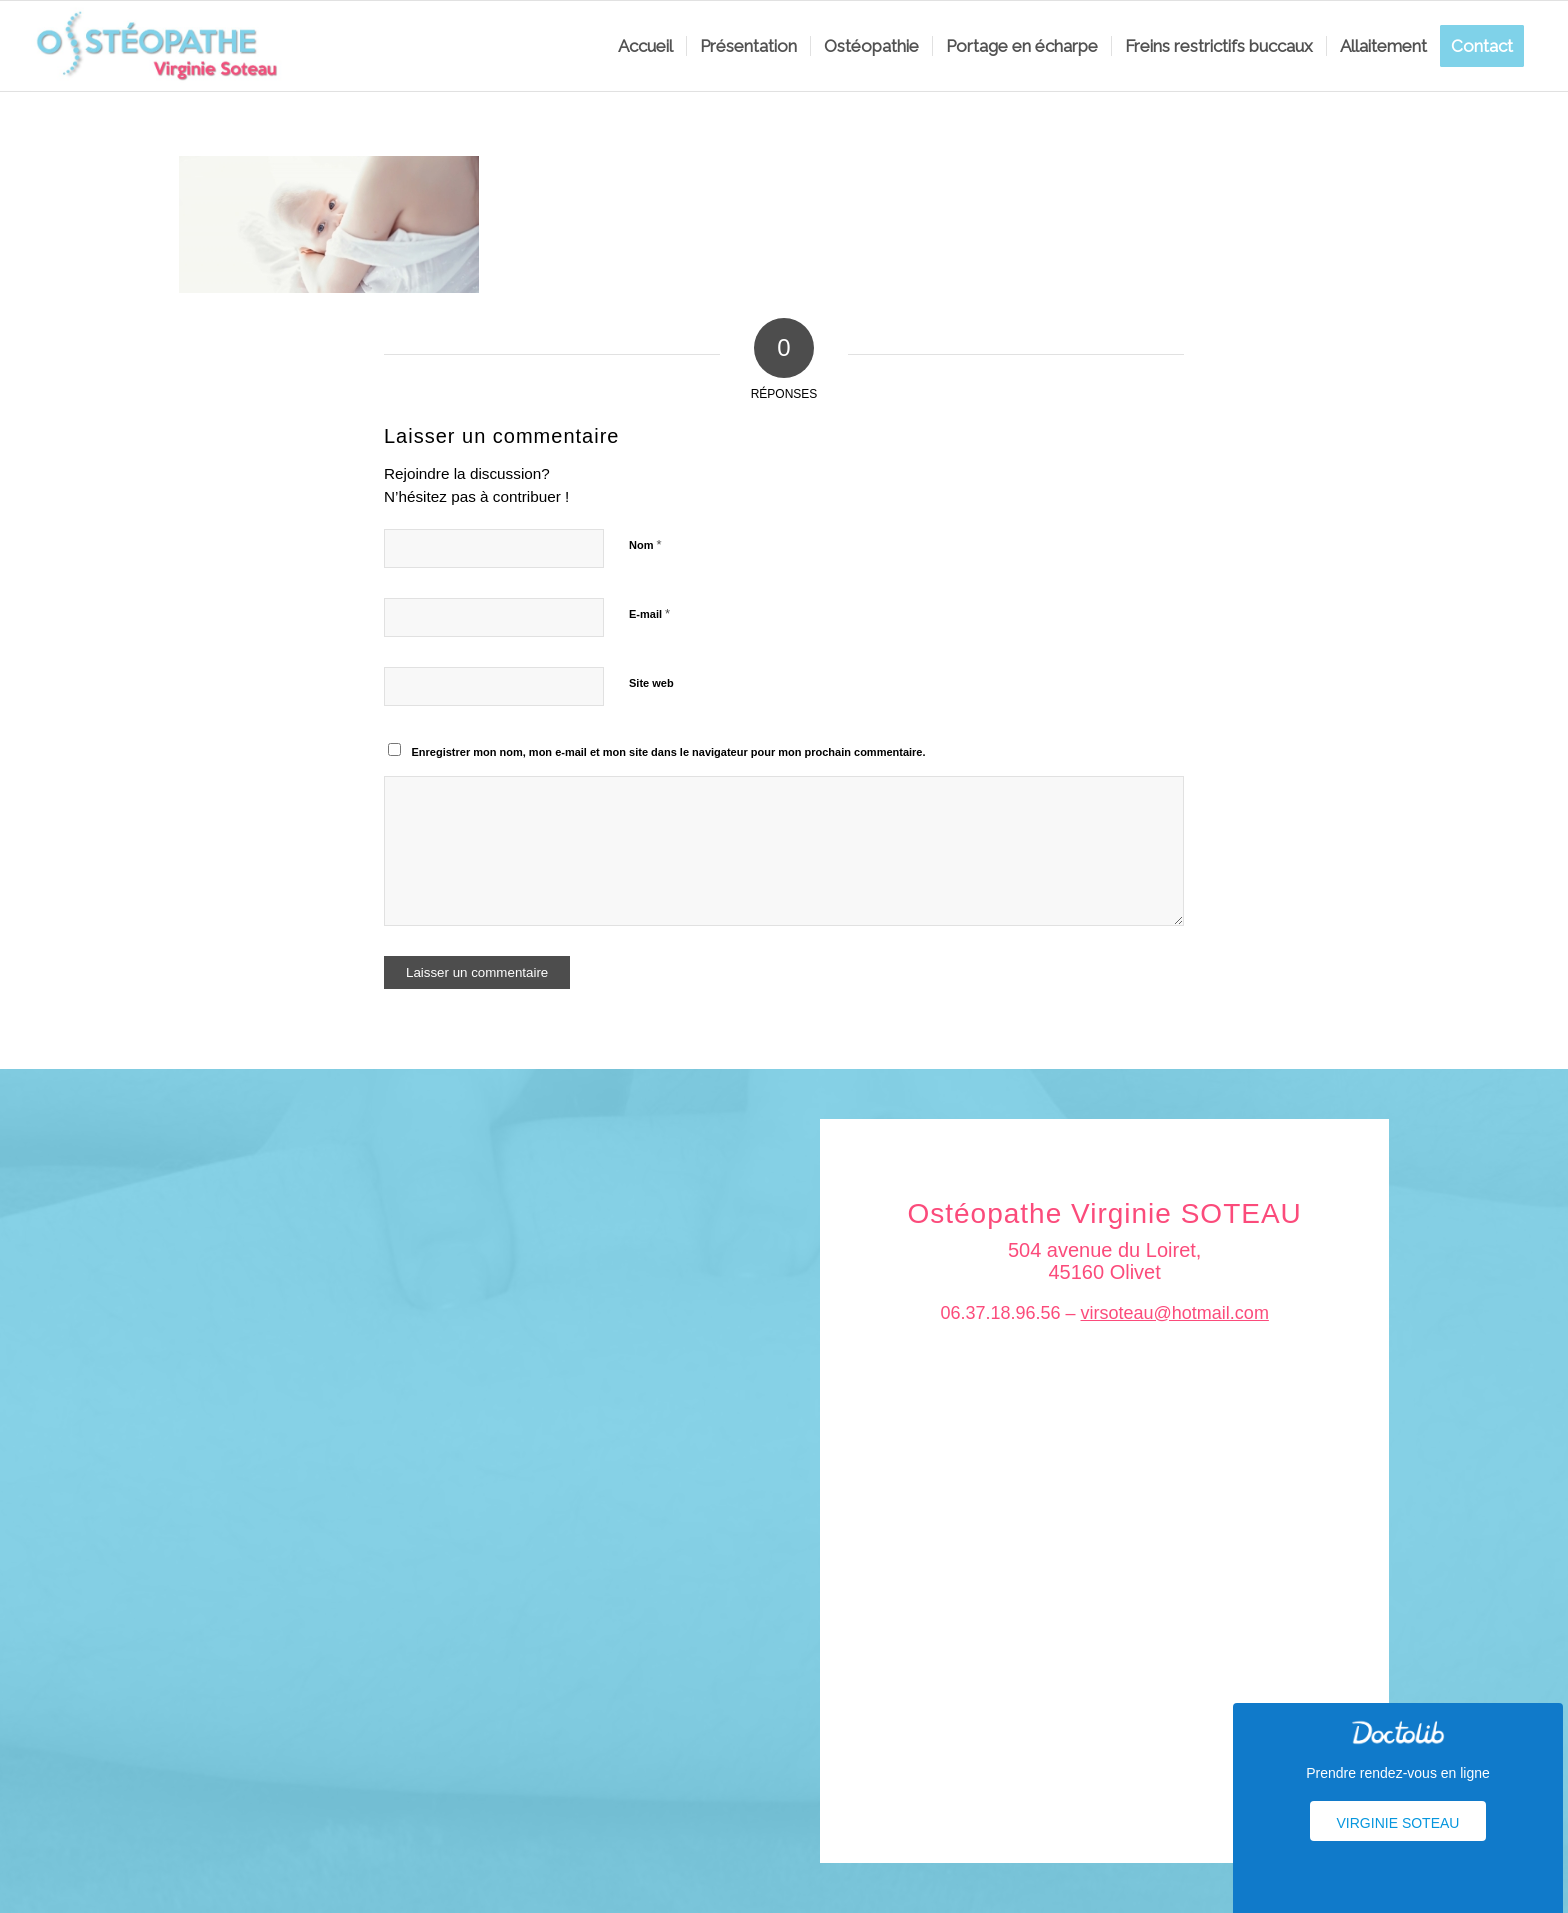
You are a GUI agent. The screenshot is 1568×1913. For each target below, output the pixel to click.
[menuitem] (645, 46)
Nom (645, 544)
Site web (651, 683)
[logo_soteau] (163, 46)
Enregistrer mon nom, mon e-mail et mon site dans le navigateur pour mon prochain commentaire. (669, 752)
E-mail (649, 613)
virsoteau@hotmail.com (1175, 1313)
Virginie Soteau (1398, 1823)
